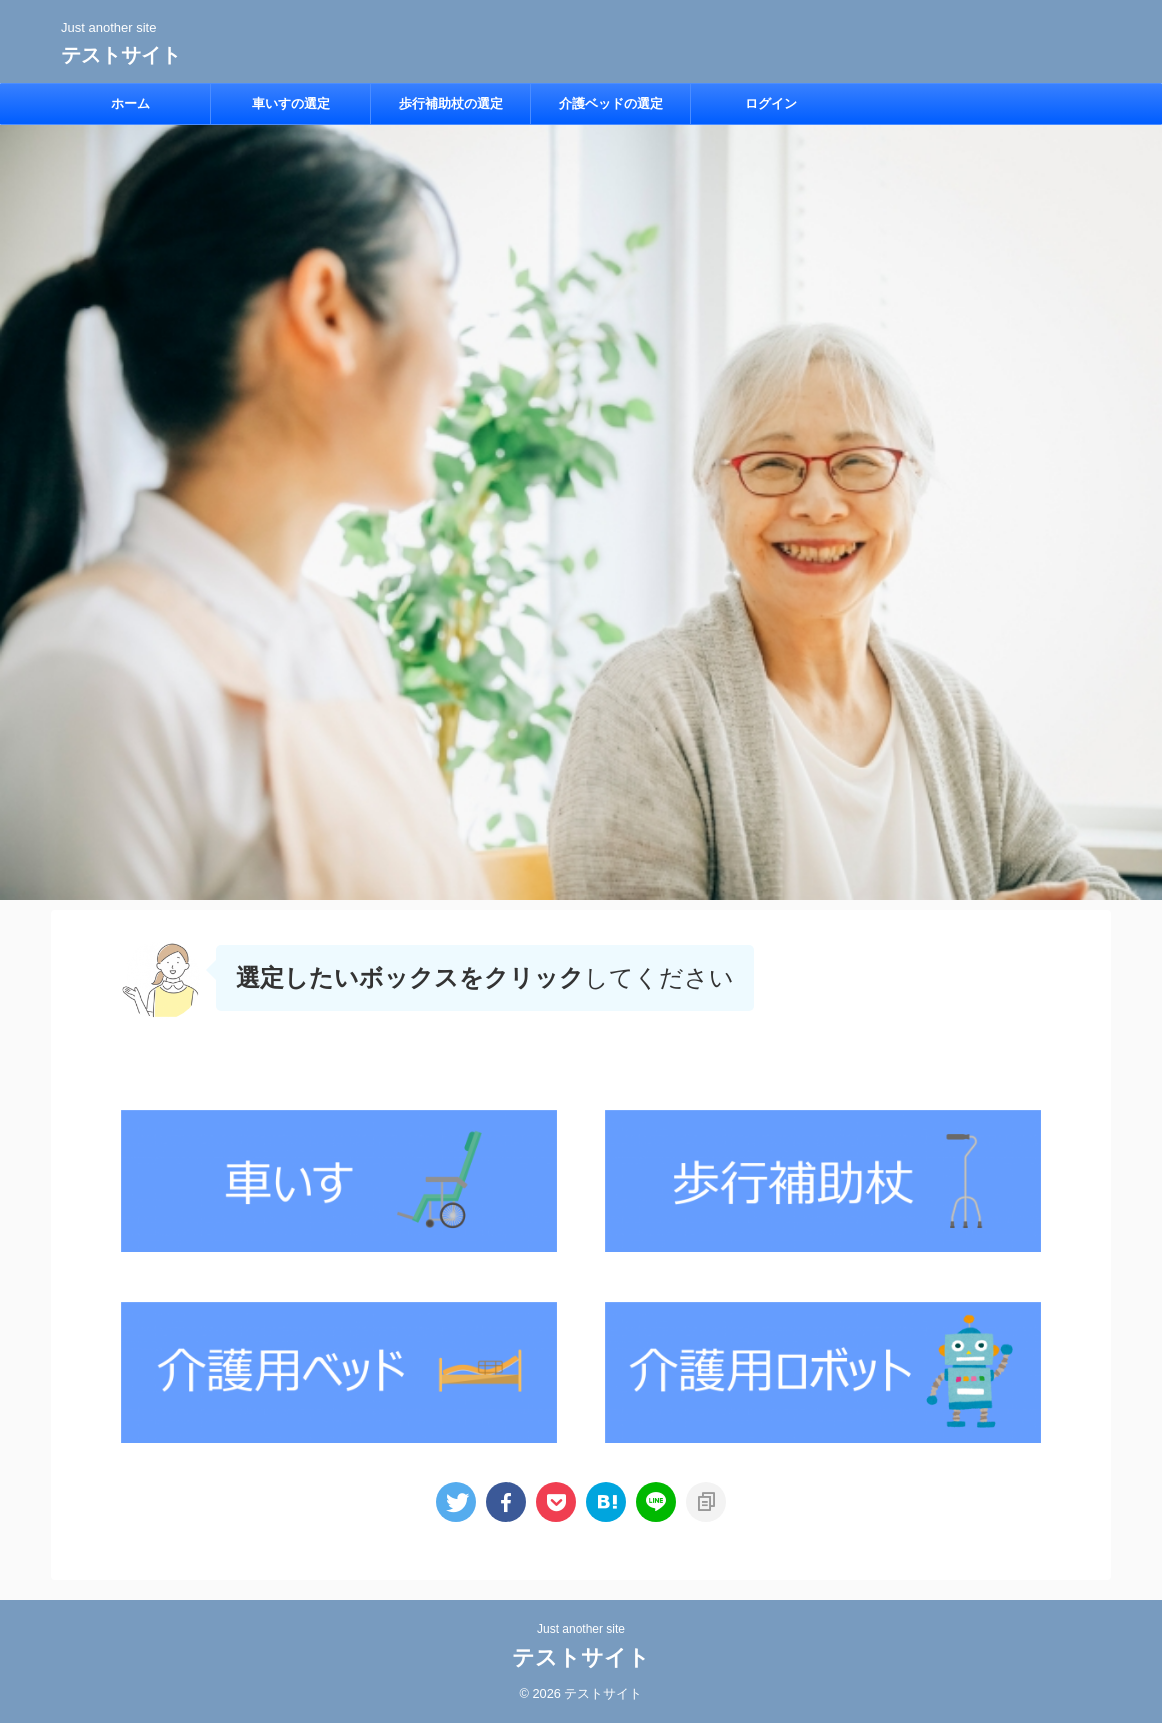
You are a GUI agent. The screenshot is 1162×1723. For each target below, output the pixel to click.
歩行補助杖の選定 (451, 103)
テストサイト (121, 55)
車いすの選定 (291, 103)
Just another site (581, 1629)
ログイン (771, 103)
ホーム (130, 103)
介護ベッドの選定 (611, 103)
